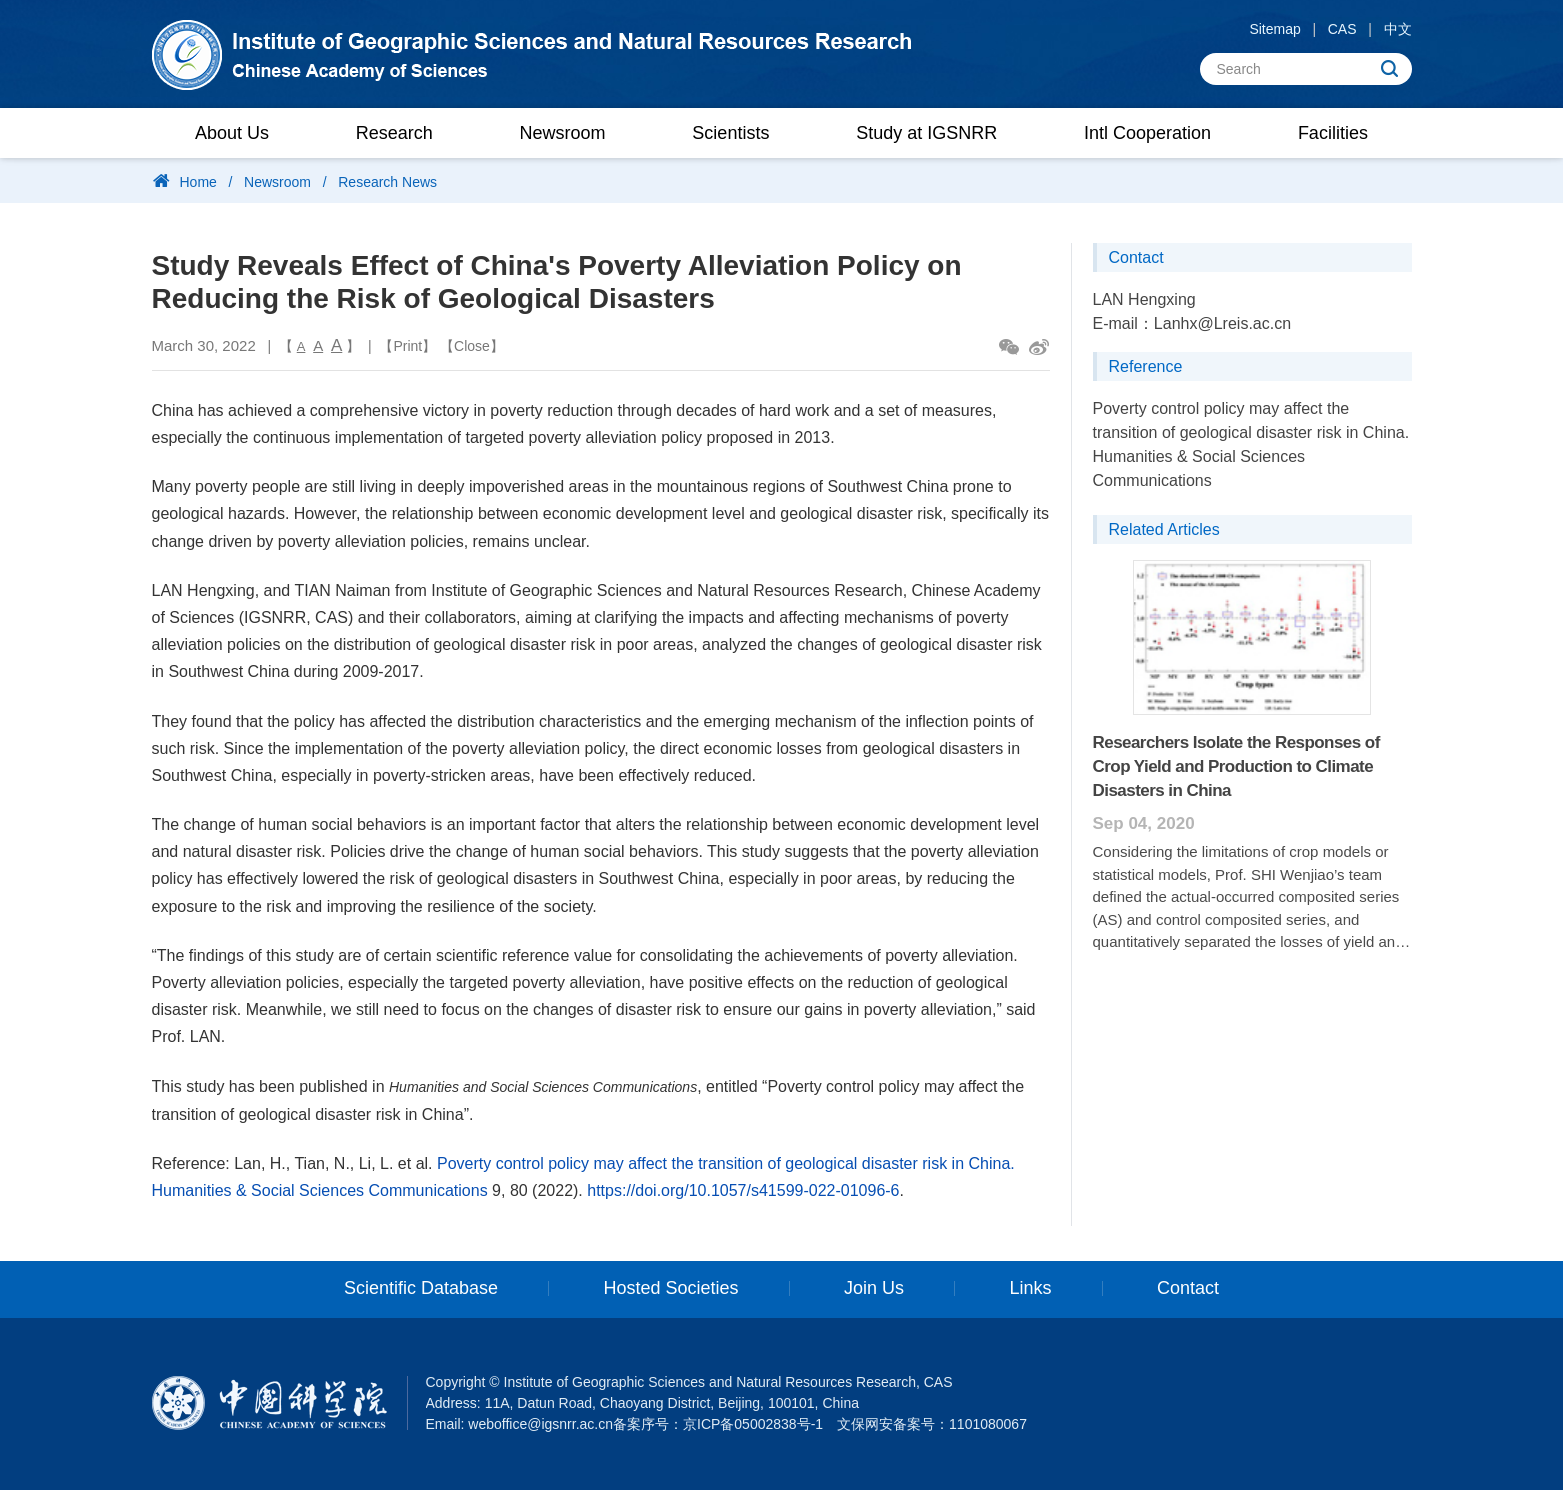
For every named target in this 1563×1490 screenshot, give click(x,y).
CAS (1342, 29)
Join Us (874, 1288)
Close (472, 346)
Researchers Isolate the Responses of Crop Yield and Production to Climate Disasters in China (1236, 766)
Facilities (1333, 133)
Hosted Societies (671, 1288)
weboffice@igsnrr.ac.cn (540, 1424)
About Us (232, 133)
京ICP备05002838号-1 (753, 1424)
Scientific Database (421, 1288)
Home (198, 182)
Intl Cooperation (1147, 133)
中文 (1398, 29)
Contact (1188, 1288)
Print (407, 346)
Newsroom (563, 133)
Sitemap (1274, 29)
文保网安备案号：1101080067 (932, 1424)
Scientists (730, 133)
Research (394, 133)
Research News (387, 182)
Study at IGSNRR (926, 133)
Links (1031, 1288)
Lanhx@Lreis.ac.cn (1222, 323)
